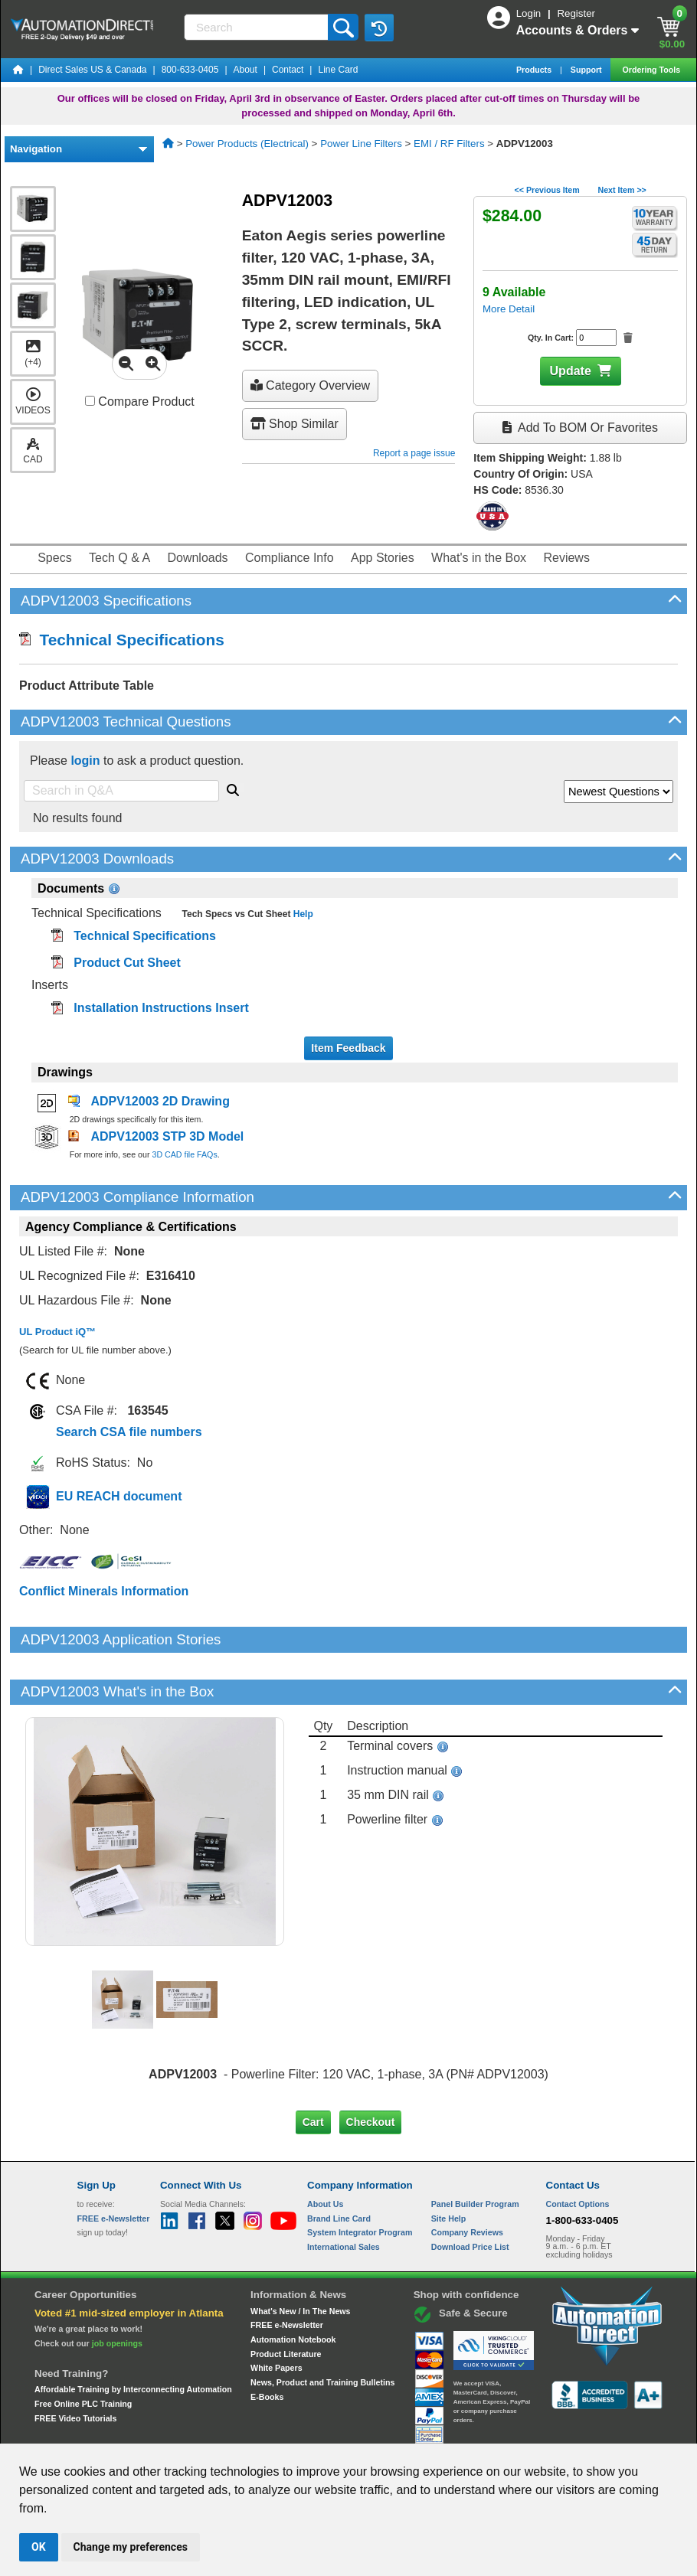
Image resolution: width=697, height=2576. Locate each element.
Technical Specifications (121, 639)
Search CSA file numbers (129, 1431)
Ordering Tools (652, 69)
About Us (325, 2151)
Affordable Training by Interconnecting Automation (133, 2337)
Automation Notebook (292, 2287)
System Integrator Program (359, 2180)
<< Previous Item (546, 189)
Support (587, 69)
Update (570, 370)
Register (576, 13)
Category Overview (310, 385)
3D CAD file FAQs (184, 1154)
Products (535, 69)
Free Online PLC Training (83, 2351)
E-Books (266, 2344)
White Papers (276, 2315)
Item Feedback (348, 1048)
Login (530, 13)
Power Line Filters (361, 143)
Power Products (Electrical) (247, 143)
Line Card (338, 69)
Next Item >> (621, 189)
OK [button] (38, 2547)
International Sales (343, 2194)
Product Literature (285, 2301)
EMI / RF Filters (449, 143)
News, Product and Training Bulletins (322, 2330)
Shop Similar (294, 423)
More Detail (509, 309)
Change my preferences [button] (131, 2547)
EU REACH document (119, 1496)
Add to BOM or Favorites (579, 427)
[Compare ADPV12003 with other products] (90, 401)
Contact (287, 69)
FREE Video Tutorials (75, 2365)
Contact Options (578, 2151)
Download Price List (470, 2194)
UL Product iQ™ (57, 1331)
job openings (117, 2290)
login (85, 760)
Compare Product (140, 401)
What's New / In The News (300, 2258)
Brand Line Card (339, 2166)
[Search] (257, 27)
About (245, 69)
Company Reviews (467, 2180)
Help (301, 914)
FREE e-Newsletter (286, 2272)
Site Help (448, 2166)
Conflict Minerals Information (103, 1591)
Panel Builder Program (475, 2151)
